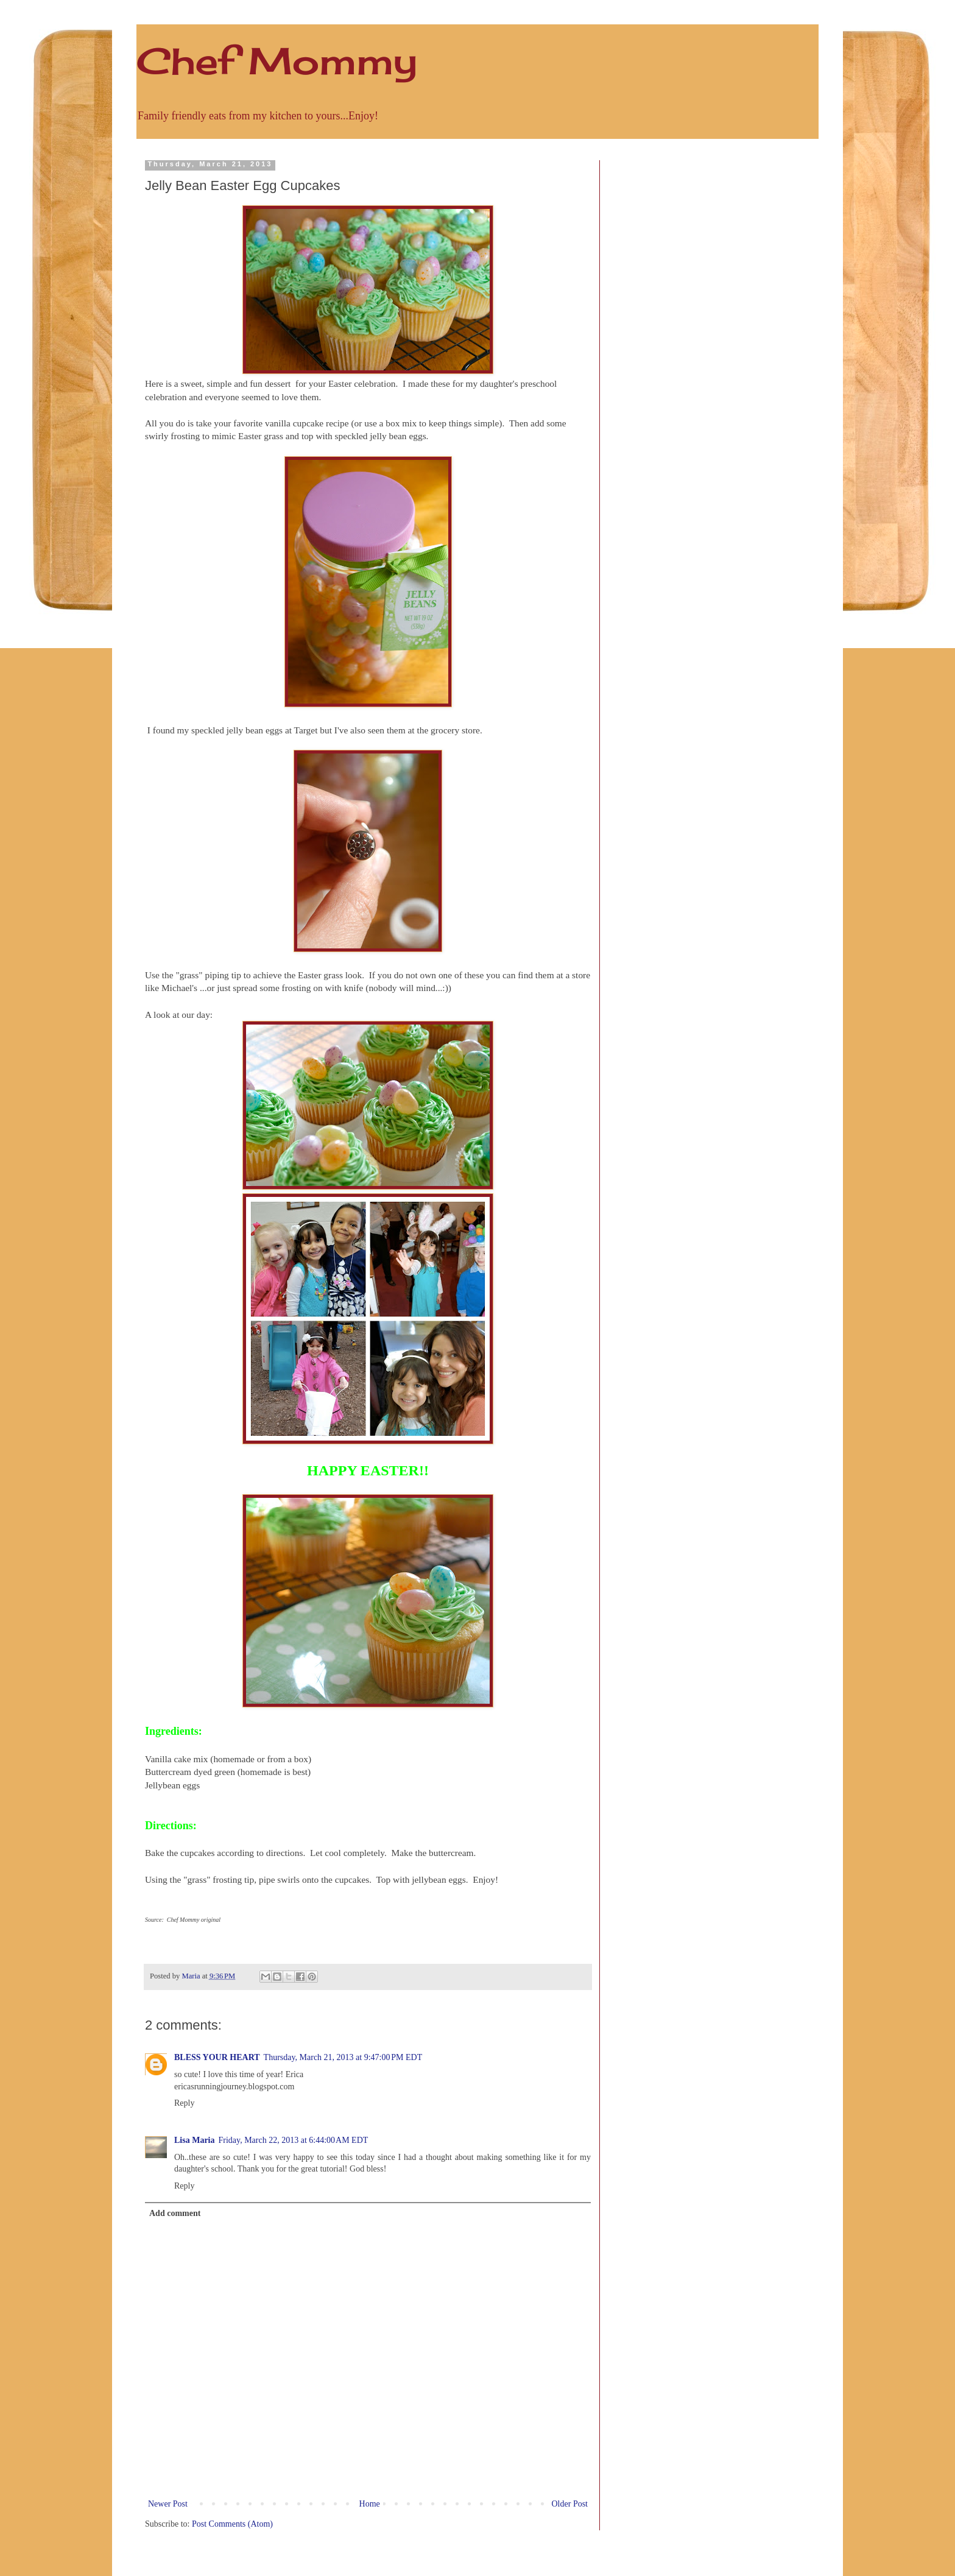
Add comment (174, 2213)
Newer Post (168, 2503)
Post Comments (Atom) (232, 2523)
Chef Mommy (276, 60)
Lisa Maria (194, 2140)
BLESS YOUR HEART (217, 2057)
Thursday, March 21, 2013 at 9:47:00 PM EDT (343, 2057)
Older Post (570, 2503)
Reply (184, 2103)
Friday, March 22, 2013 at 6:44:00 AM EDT (293, 2140)
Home (369, 2503)
